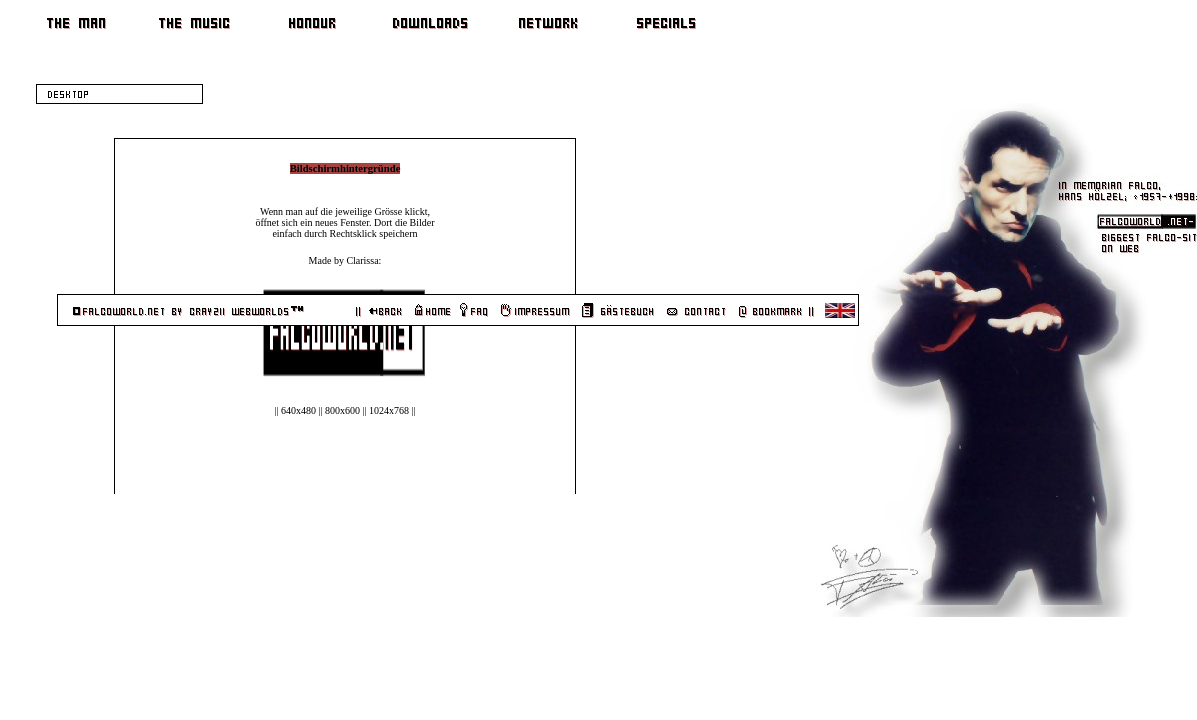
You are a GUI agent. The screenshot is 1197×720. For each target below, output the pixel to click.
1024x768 (380, 410)
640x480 (289, 410)
